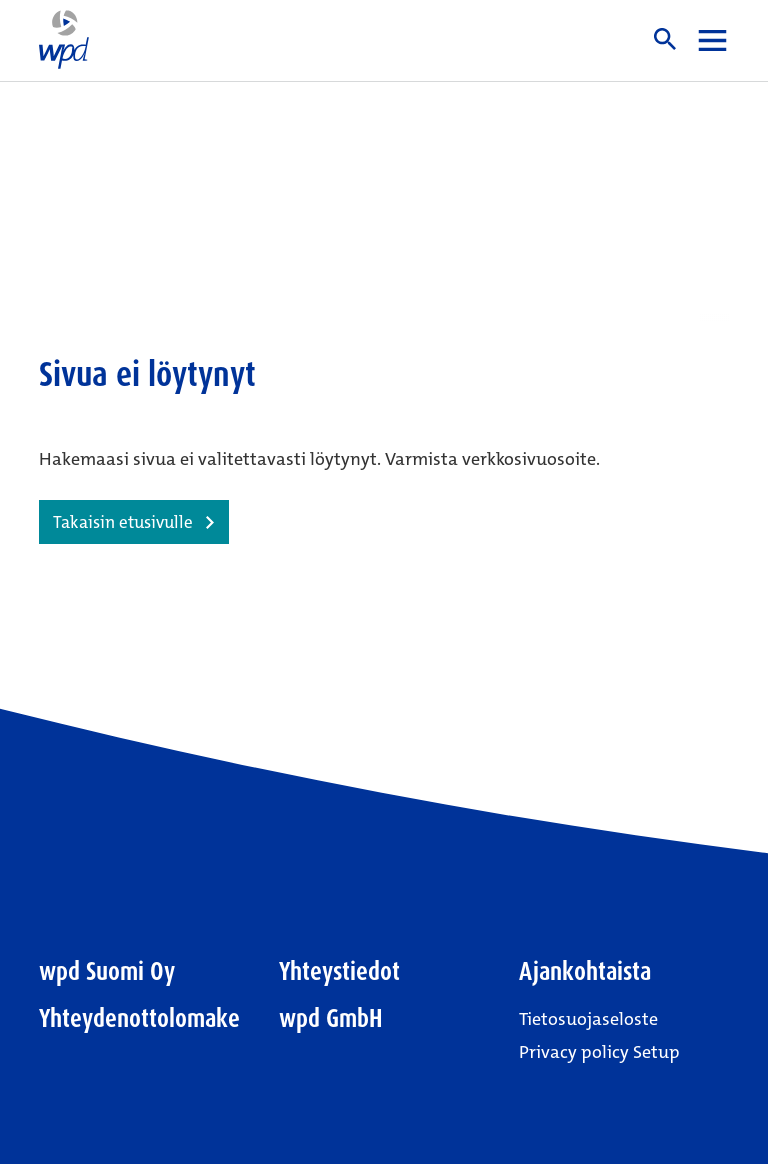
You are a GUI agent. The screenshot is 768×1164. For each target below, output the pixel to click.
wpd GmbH (331, 1018)
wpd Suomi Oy (107, 971)
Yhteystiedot (339, 971)
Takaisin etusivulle (123, 522)
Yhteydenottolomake (139, 1018)
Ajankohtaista (585, 971)
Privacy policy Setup (599, 1052)
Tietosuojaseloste (588, 1019)
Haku (665, 39)
